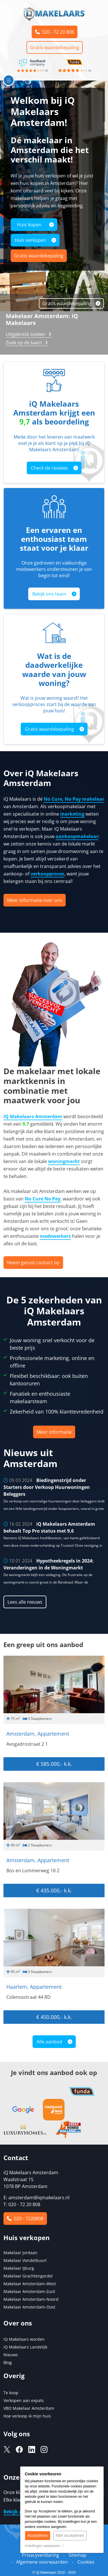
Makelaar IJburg (18, 2268)
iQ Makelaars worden (24, 2339)
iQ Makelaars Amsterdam (32, 1116)
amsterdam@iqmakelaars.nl (38, 2197)
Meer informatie (54, 1432)
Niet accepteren (70, 2535)
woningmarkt (64, 1161)
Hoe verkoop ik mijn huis (27, 2416)
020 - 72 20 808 (54, 32)
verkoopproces (47, 874)
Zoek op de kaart (24, 342)
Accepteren (37, 2535)
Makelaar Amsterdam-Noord (30, 2299)
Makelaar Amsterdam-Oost (29, 2307)
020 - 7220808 (25, 2218)
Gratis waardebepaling (54, 47)
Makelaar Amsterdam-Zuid (29, 2291)
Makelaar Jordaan (20, 2252)
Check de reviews (49, 468)
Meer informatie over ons (34, 900)
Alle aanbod (49, 2041)
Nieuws (10, 2354)
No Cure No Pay (42, 1199)
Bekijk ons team (49, 594)
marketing (72, 814)
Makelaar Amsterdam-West (29, 2283)
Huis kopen (29, 224)
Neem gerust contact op (33, 1262)
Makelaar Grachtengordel (28, 2276)
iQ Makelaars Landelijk (25, 2347)
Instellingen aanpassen (44, 2546)
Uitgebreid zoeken (26, 334)
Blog (7, 2362)
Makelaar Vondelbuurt (25, 2260)
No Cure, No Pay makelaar (74, 799)
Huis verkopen (30, 240)
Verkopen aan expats (23, 2400)
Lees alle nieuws (24, 1602)
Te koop (10, 2392)
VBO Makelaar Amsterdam (28, 2408)
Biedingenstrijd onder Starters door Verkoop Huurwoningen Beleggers (46, 1487)
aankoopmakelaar (77, 836)
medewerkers (55, 1236)
